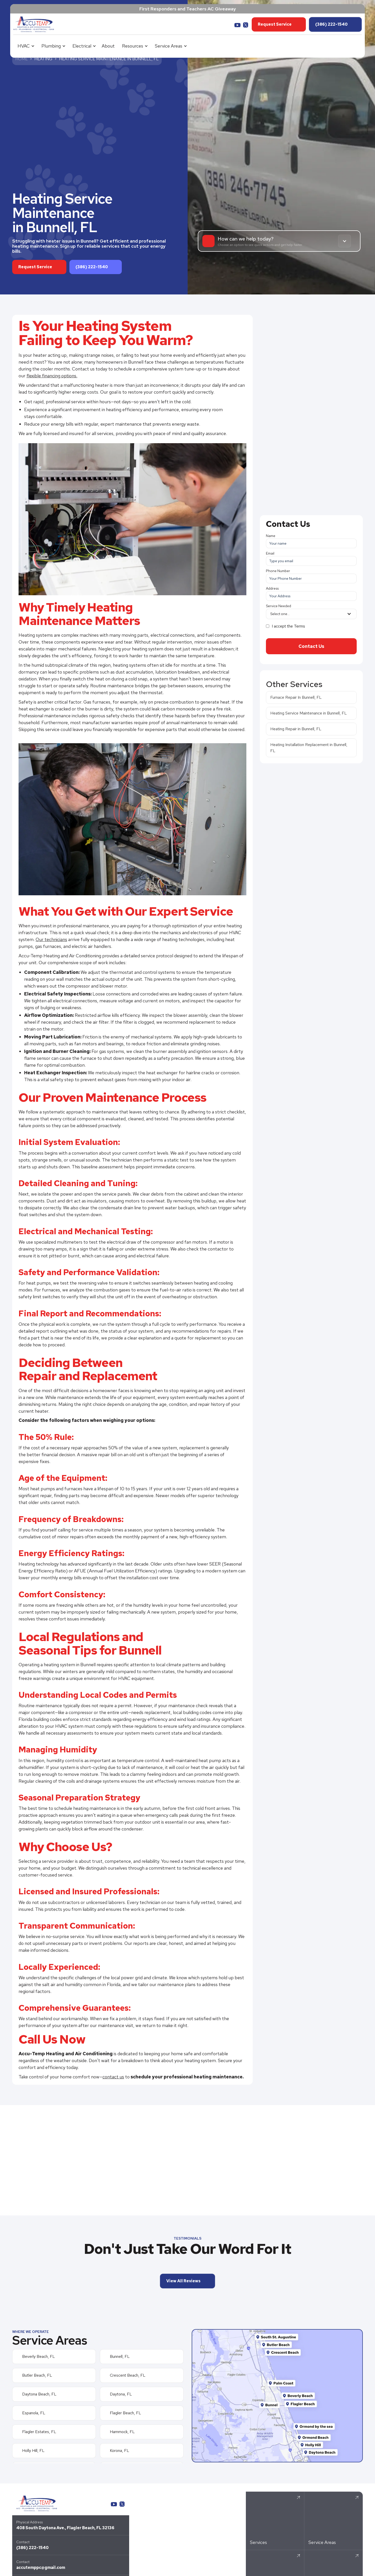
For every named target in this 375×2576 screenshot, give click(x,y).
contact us (113, 2077)
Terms (299, 626)
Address (272, 588)
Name (270, 535)
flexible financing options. (51, 376)
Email (270, 553)
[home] (33, 24)
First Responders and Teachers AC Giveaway (187, 9)
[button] (25, 45)
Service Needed (278, 606)
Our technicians (51, 939)
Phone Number (278, 571)
